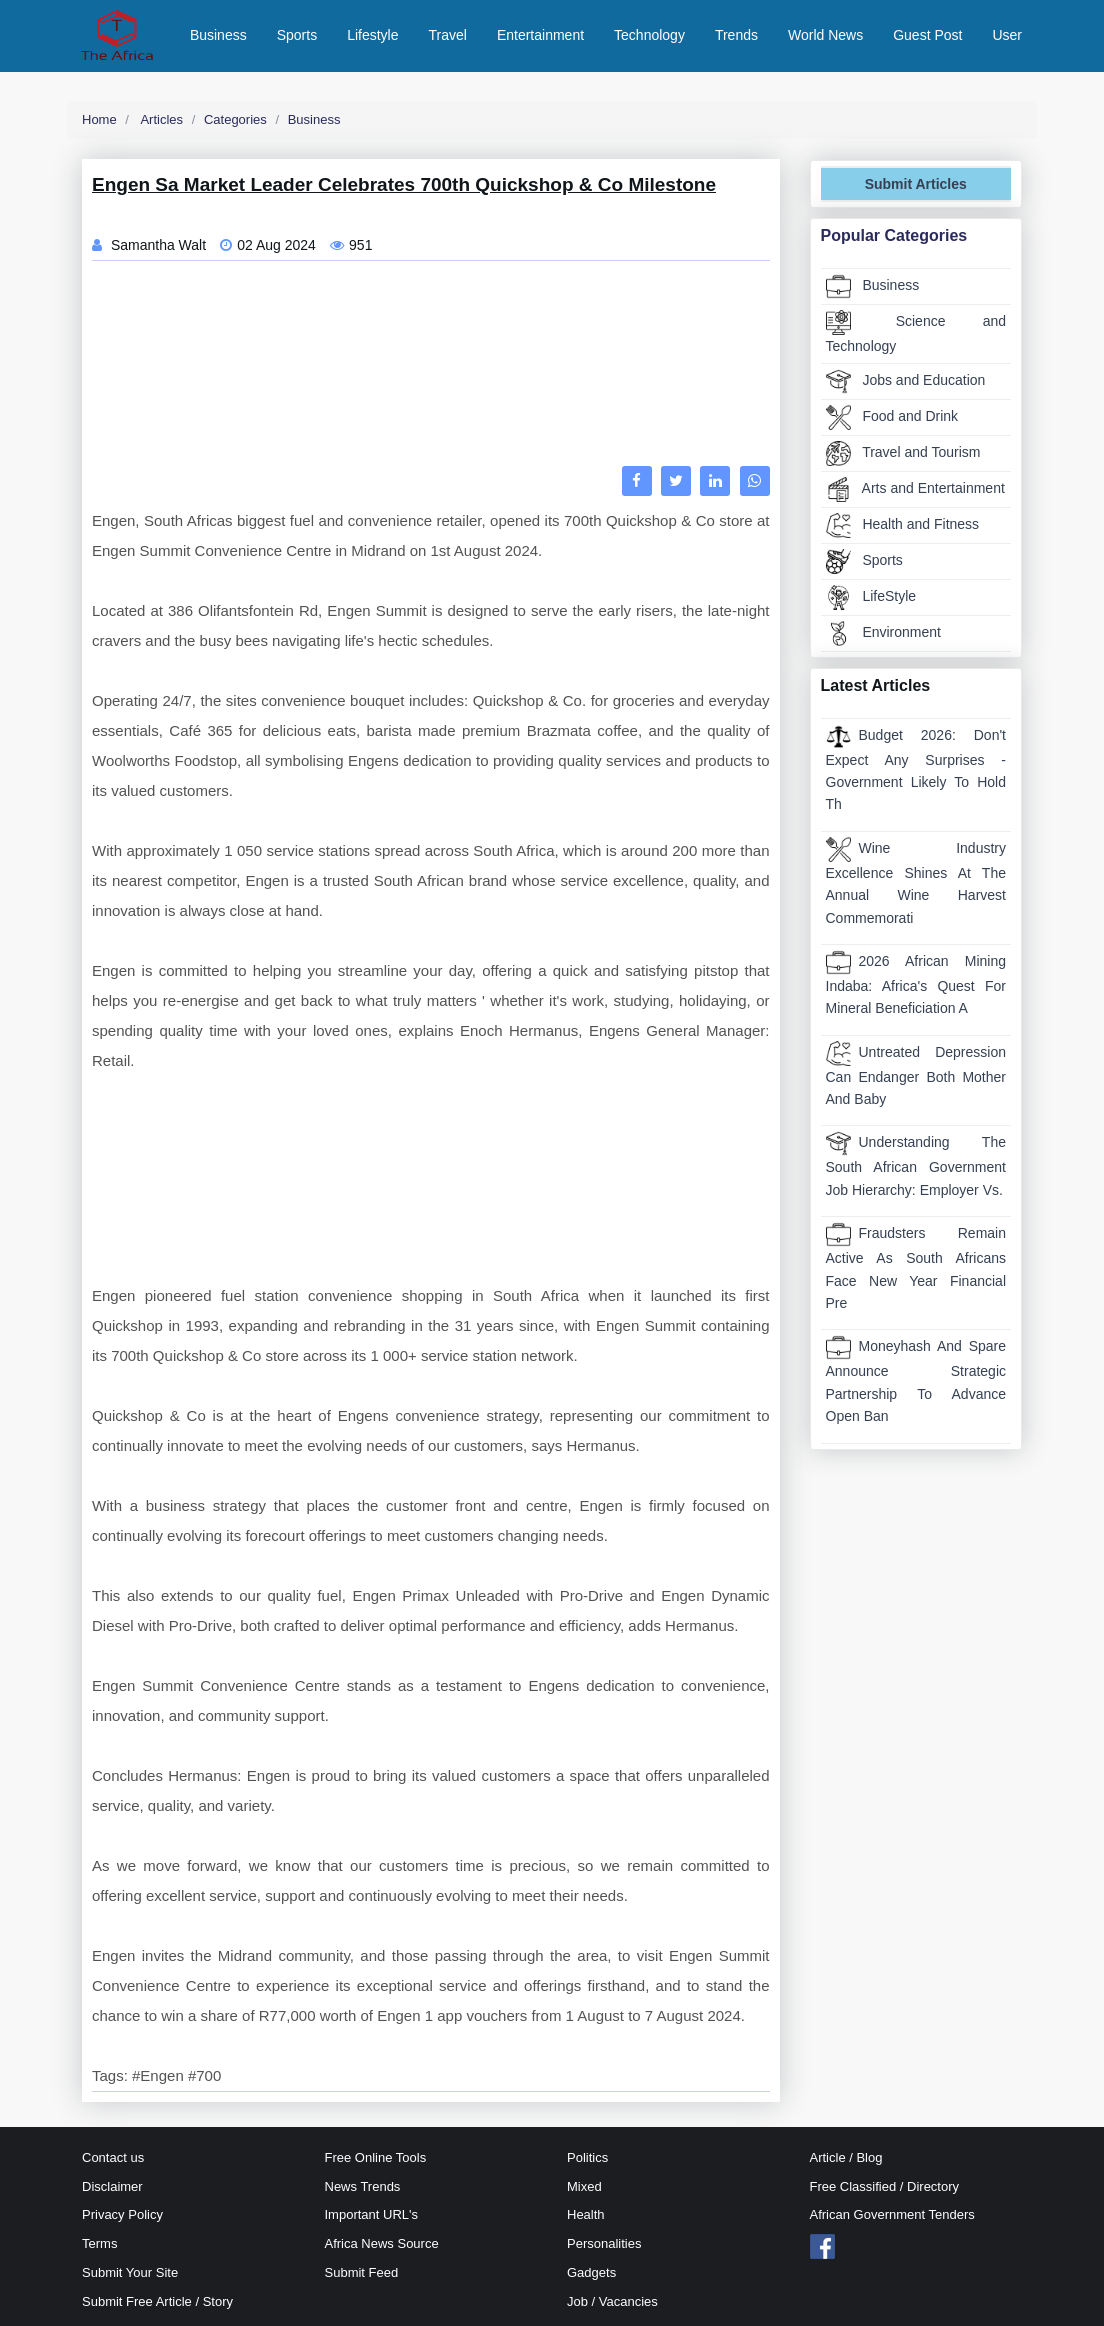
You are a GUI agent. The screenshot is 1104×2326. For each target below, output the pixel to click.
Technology (649, 35)
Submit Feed (362, 2272)
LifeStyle (871, 597)
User (1007, 35)
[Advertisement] (431, 368)
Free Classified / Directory (885, 2186)
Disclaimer (112, 2186)
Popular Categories (894, 235)
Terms (99, 2243)
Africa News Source (382, 2243)
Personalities (604, 2243)
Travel (448, 35)
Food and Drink (892, 417)
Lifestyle (372, 35)
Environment (883, 633)
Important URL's (372, 2214)
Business (218, 35)
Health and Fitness (903, 525)
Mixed (584, 2186)
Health (586, 2214)
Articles (161, 119)
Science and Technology (916, 332)
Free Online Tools (376, 2157)
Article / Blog (846, 2157)
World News (825, 35)
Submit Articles (916, 184)
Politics (587, 2157)
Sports (297, 35)
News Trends (363, 2186)
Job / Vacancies (612, 2301)
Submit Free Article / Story (157, 2301)
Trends (736, 35)
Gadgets (591, 2272)
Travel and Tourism (903, 453)
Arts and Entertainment (915, 489)
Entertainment (540, 35)
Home (99, 119)
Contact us (113, 2157)
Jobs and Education (906, 381)
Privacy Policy (122, 2214)
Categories (235, 119)
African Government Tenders (892, 2214)
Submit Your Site (130, 2272)
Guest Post (927, 35)
